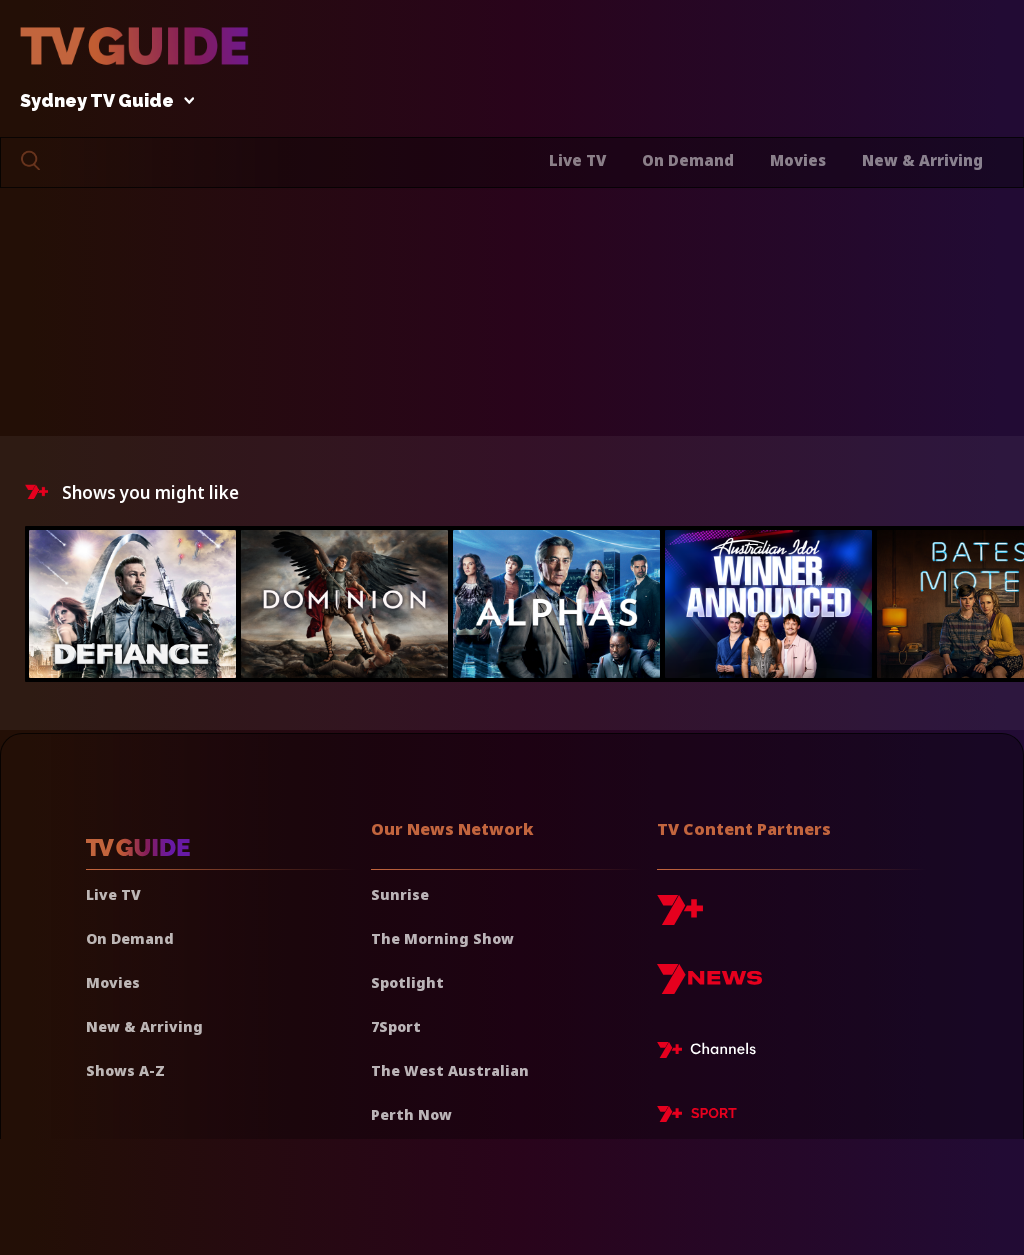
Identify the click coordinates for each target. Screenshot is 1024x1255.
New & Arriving (922, 160)
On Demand (688, 160)
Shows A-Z (125, 1070)
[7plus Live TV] (712, 1053)
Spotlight (407, 982)
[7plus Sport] (697, 1117)
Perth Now (411, 1114)
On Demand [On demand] (130, 938)
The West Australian (450, 1070)
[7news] (709, 986)
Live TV (577, 160)
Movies (798, 160)
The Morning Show (442, 938)
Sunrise (400, 894)
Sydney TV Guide (102, 101)
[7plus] (680, 917)
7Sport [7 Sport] (396, 1026)
